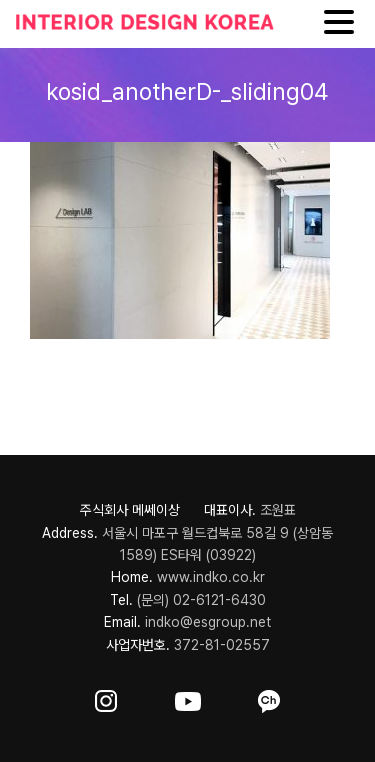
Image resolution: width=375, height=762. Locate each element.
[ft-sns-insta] (106, 697)
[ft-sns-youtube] (188, 697)
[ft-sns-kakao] (269, 697)
